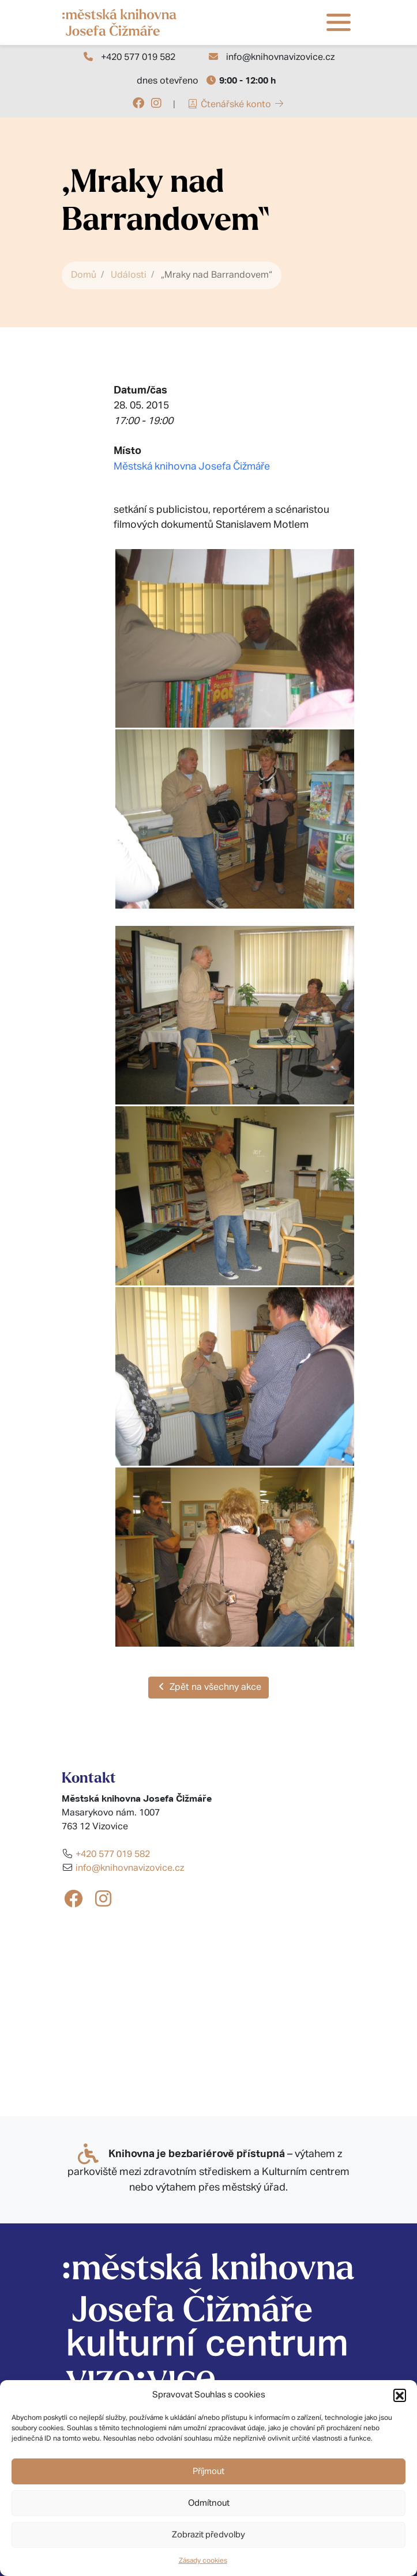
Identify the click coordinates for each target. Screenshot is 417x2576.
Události (128, 275)
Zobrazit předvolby (208, 2534)
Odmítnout (209, 2503)
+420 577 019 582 (138, 57)
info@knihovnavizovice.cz (280, 57)
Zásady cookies (203, 2561)
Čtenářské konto (236, 104)
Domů (83, 275)
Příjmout (208, 2471)
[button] (399, 2395)
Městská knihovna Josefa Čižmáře (192, 467)
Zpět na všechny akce (208, 1687)
